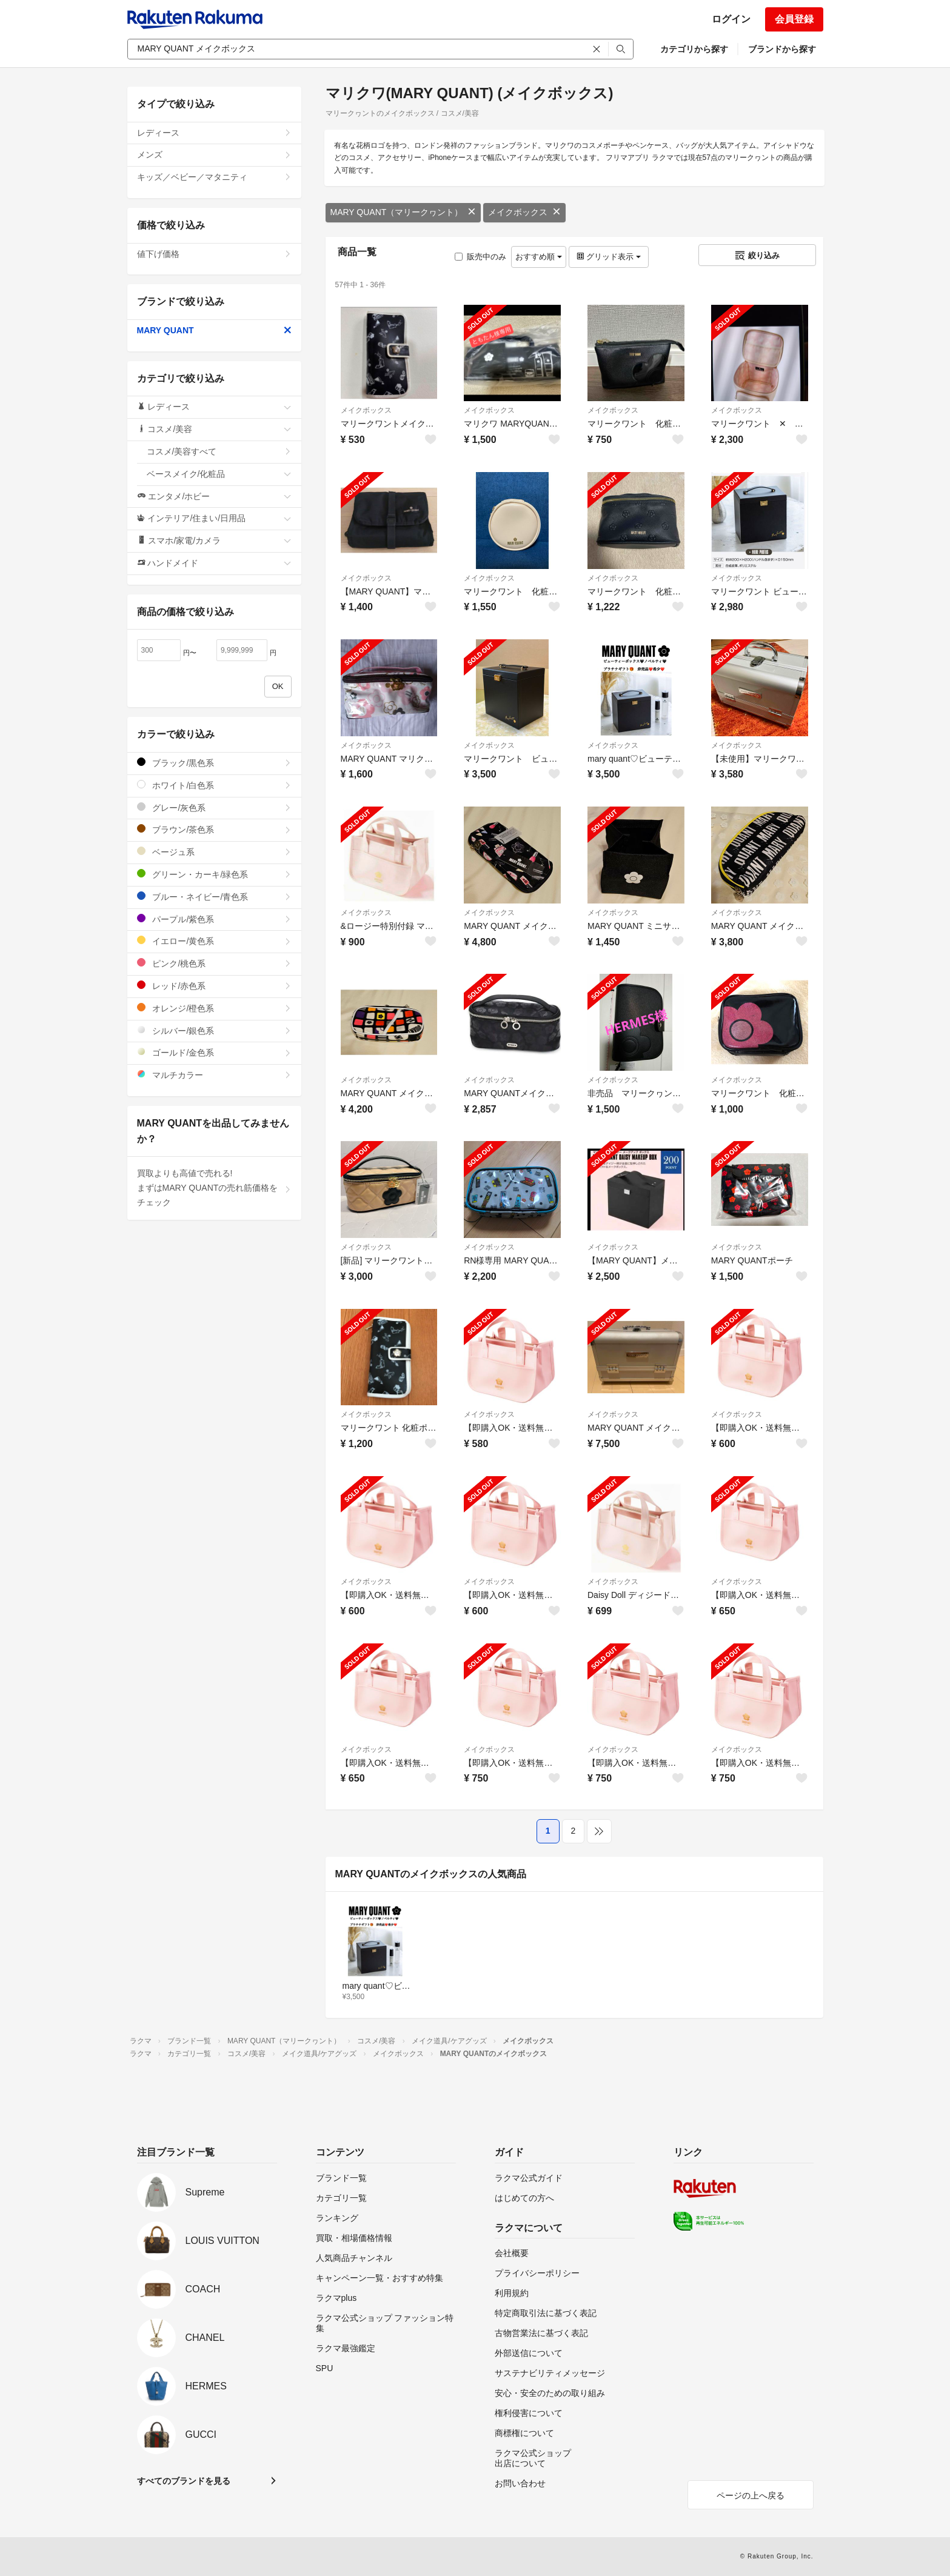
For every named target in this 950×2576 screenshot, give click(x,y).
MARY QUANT (214, 330)
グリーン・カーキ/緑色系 (214, 874)
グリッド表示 (609, 256)
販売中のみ (480, 256)
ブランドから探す (782, 49)
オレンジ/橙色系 (214, 1008)
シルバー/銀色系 (214, 1030)
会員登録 (794, 19)
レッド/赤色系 (214, 985)
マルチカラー (214, 1075)
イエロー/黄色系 (214, 941)
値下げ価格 (214, 254)
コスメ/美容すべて (219, 451)
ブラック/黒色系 (214, 762)
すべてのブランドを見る (183, 2481)
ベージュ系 (214, 852)
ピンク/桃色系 (214, 963)
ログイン (731, 19)
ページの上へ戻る (750, 2495)
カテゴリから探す (694, 49)
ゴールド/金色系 (214, 1052)
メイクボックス (524, 212)
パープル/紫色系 (214, 919)
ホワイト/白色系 (214, 785)
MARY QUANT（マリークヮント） (403, 212)
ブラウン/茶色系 (214, 829)
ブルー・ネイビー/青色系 (214, 896)
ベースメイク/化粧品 (219, 474)
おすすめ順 (538, 256)
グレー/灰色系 (214, 807)
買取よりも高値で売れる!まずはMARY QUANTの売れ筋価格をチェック (214, 1187)
